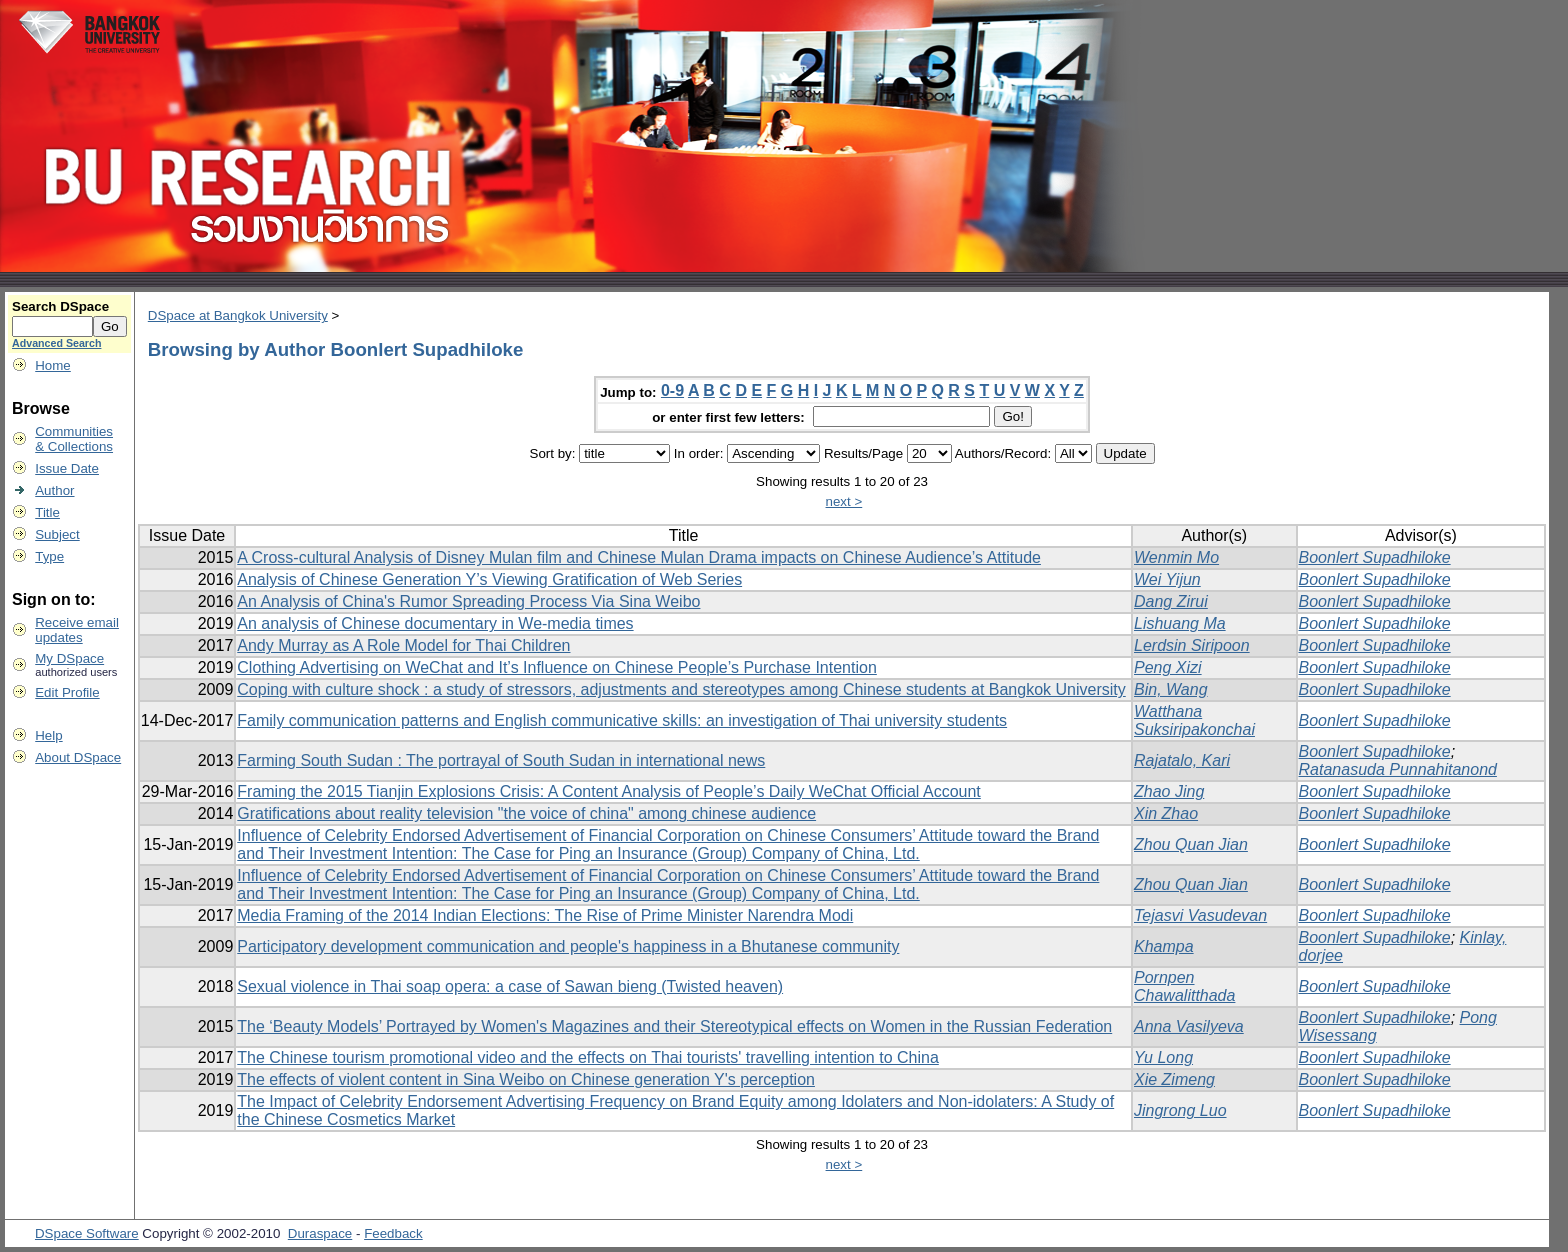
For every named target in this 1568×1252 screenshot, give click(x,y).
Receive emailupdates (77, 630)
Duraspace (320, 1233)
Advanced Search (56, 343)
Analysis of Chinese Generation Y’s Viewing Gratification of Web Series (489, 579)
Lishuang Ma (1180, 623)
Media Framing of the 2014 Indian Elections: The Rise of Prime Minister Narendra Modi (545, 915)
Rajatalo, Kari (1182, 760)
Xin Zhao (1166, 813)
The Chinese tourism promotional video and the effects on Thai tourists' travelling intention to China (588, 1057)
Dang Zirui (1171, 601)
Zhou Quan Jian (1191, 844)
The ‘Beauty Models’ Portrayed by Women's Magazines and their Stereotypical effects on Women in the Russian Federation (674, 1026)
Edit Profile (67, 692)
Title (47, 512)
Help (48, 735)
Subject (57, 534)
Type (49, 556)
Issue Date (67, 468)
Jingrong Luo (1180, 1110)
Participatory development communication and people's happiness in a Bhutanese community (568, 946)
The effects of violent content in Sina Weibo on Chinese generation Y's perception (526, 1079)
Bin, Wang (1171, 689)
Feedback (393, 1233)
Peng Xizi (1168, 667)
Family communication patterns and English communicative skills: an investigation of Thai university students (622, 720)
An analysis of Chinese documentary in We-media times (435, 623)
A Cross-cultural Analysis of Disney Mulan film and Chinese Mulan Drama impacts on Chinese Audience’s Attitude (639, 557)
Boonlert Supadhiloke (1375, 557)
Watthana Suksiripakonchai (1194, 720)
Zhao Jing (1169, 791)
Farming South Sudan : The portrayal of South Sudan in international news (501, 760)
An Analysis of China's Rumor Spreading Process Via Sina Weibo (468, 601)
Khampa (1164, 946)
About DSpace (78, 757)
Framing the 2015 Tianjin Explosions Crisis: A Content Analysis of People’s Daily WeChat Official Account (609, 791)
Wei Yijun (1167, 579)
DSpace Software (87, 1233)
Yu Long (1163, 1057)
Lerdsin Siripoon (1192, 645)
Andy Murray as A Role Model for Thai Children (403, 645)
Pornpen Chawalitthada (1184, 986)
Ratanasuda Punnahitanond (1398, 769)
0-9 (672, 390)
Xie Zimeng (1174, 1079)
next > (844, 501)
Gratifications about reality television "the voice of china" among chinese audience (526, 813)
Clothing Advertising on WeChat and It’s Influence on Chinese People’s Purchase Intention (557, 667)
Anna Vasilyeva (1189, 1026)
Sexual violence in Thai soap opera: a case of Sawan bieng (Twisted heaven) (510, 986)
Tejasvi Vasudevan (1200, 915)
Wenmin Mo (1176, 557)
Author (54, 490)
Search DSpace (60, 306)
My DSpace (69, 658)
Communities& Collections (74, 439)
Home (53, 365)
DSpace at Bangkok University (238, 315)
